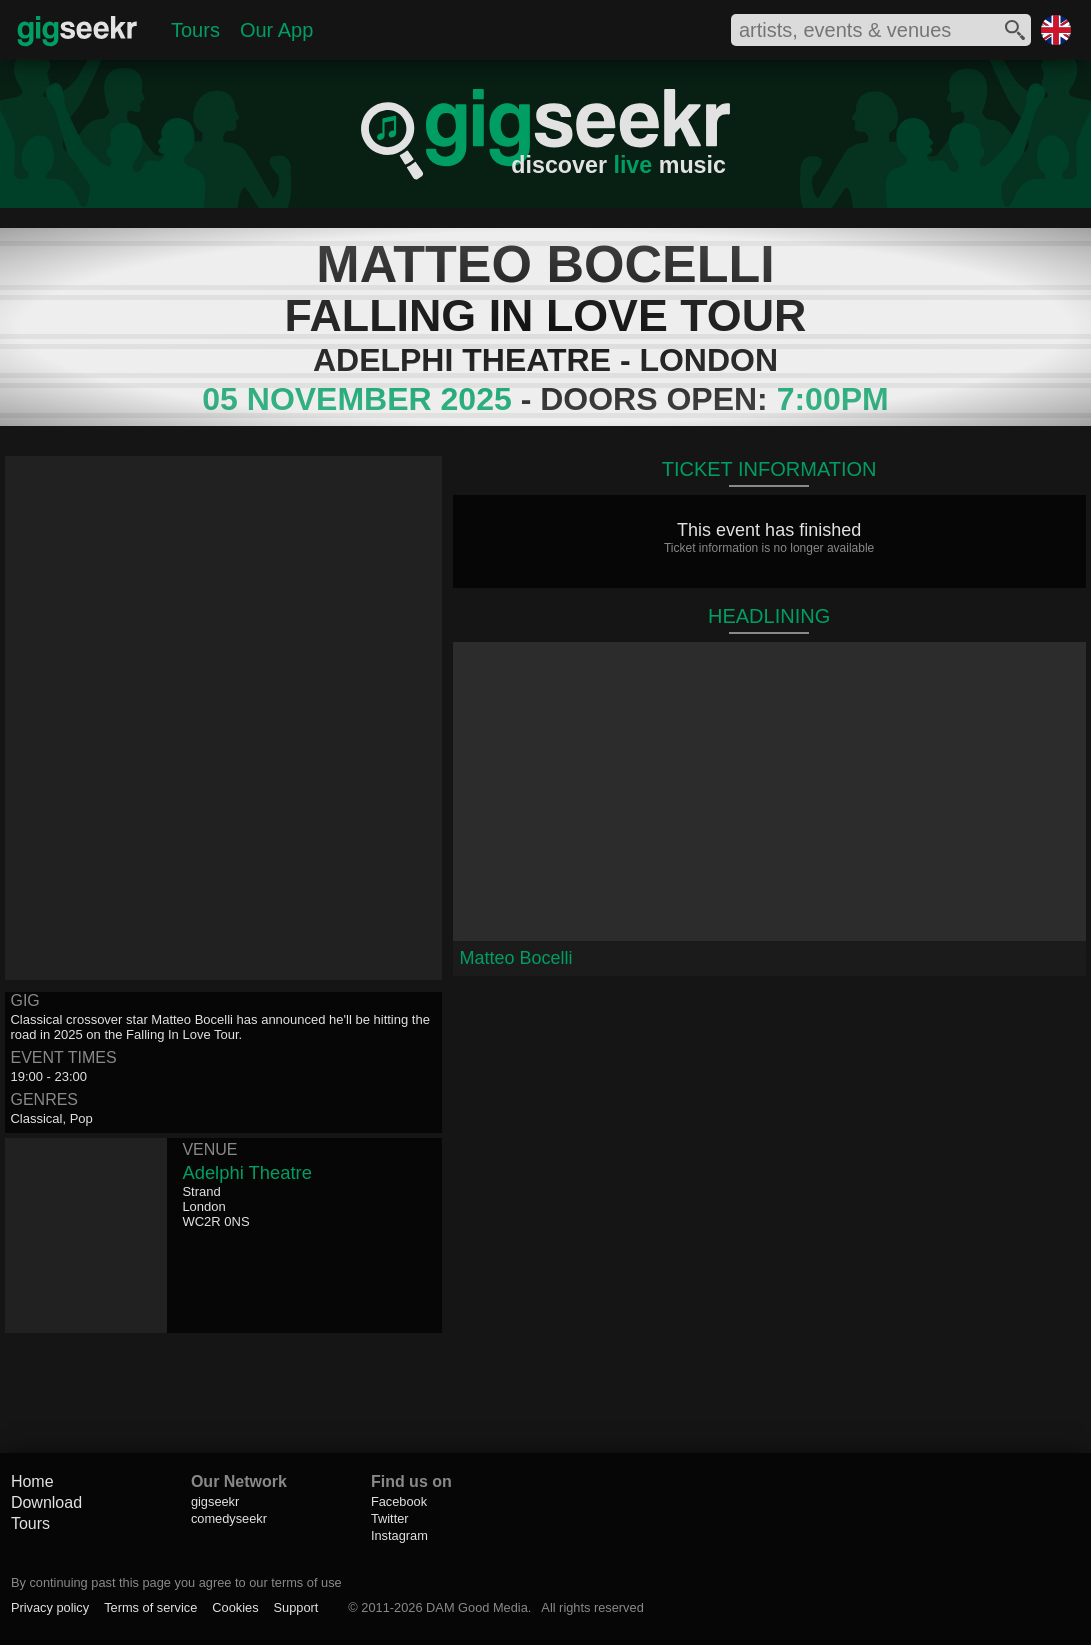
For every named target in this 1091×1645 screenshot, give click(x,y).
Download (46, 1502)
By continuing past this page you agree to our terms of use (176, 1582)
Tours (195, 30)
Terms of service (150, 1607)
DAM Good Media (477, 1607)
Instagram (399, 1535)
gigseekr (215, 1501)
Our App (276, 30)
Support (296, 1607)
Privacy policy (50, 1607)
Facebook (399, 1501)
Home (32, 1481)
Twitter (390, 1518)
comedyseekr (229, 1518)
